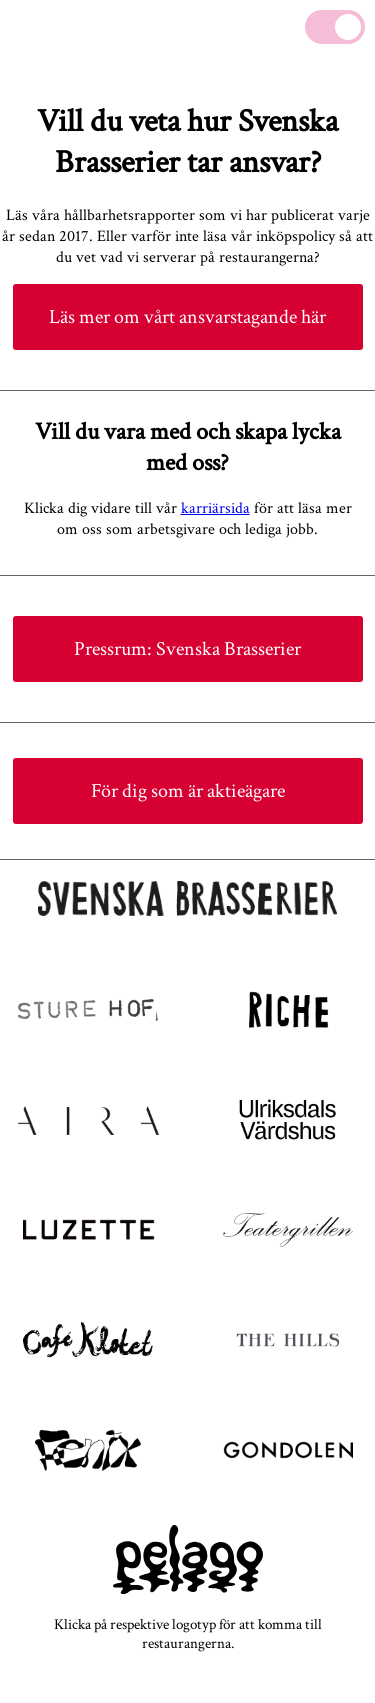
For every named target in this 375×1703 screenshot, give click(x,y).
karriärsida (215, 508)
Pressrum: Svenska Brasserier (187, 649)
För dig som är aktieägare (188, 791)
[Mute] (335, 27)
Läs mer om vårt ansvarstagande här (187, 317)
